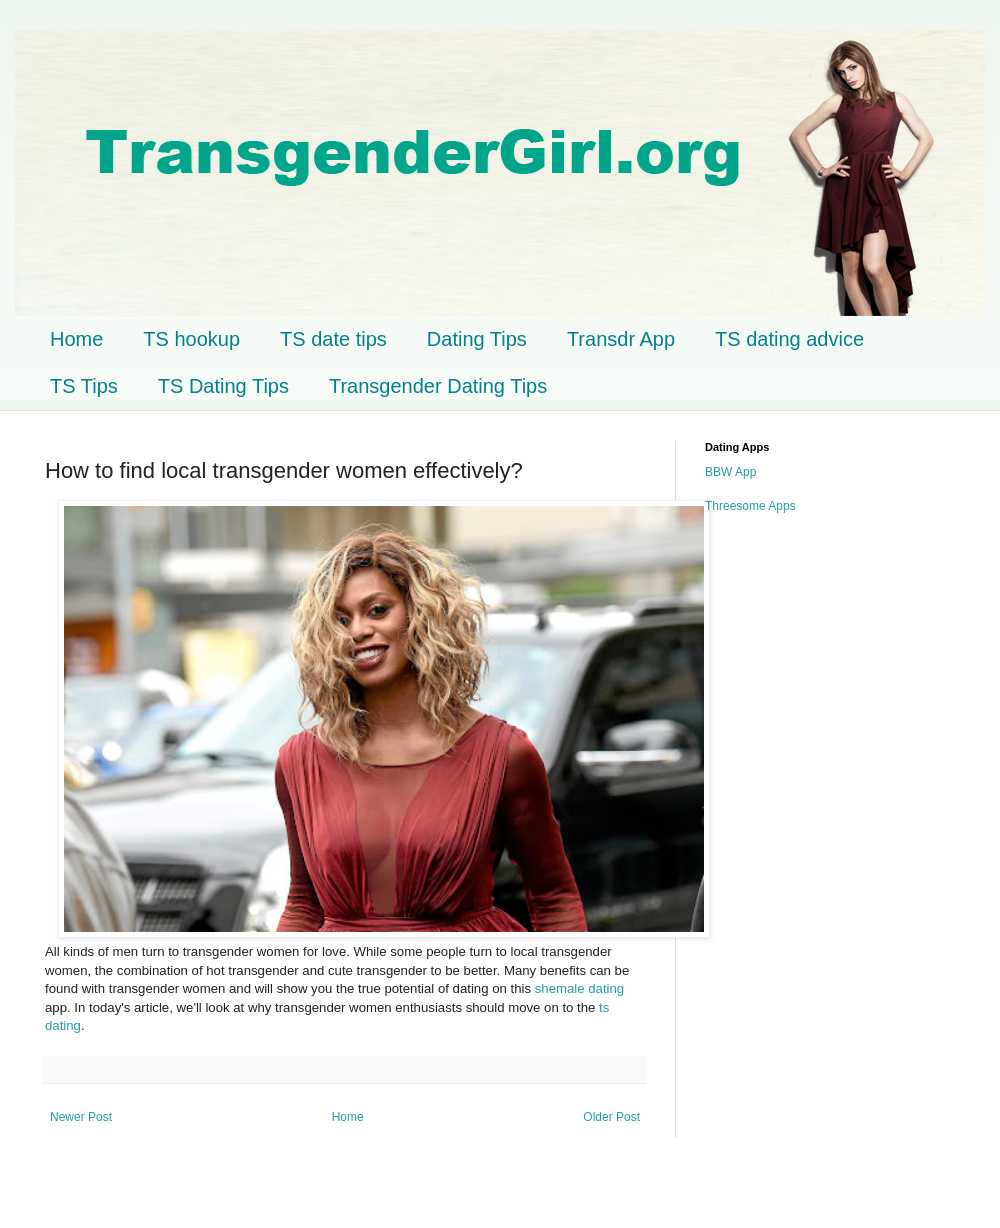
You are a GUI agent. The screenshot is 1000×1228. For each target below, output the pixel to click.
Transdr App (621, 339)
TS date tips (333, 339)
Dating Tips (477, 339)
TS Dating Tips (223, 386)
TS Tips (84, 386)
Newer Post (81, 1117)
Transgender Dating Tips (438, 386)
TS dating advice (789, 339)
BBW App (730, 472)
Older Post (611, 1117)
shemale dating (579, 988)
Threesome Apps (750, 506)
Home (76, 339)
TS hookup (191, 339)
